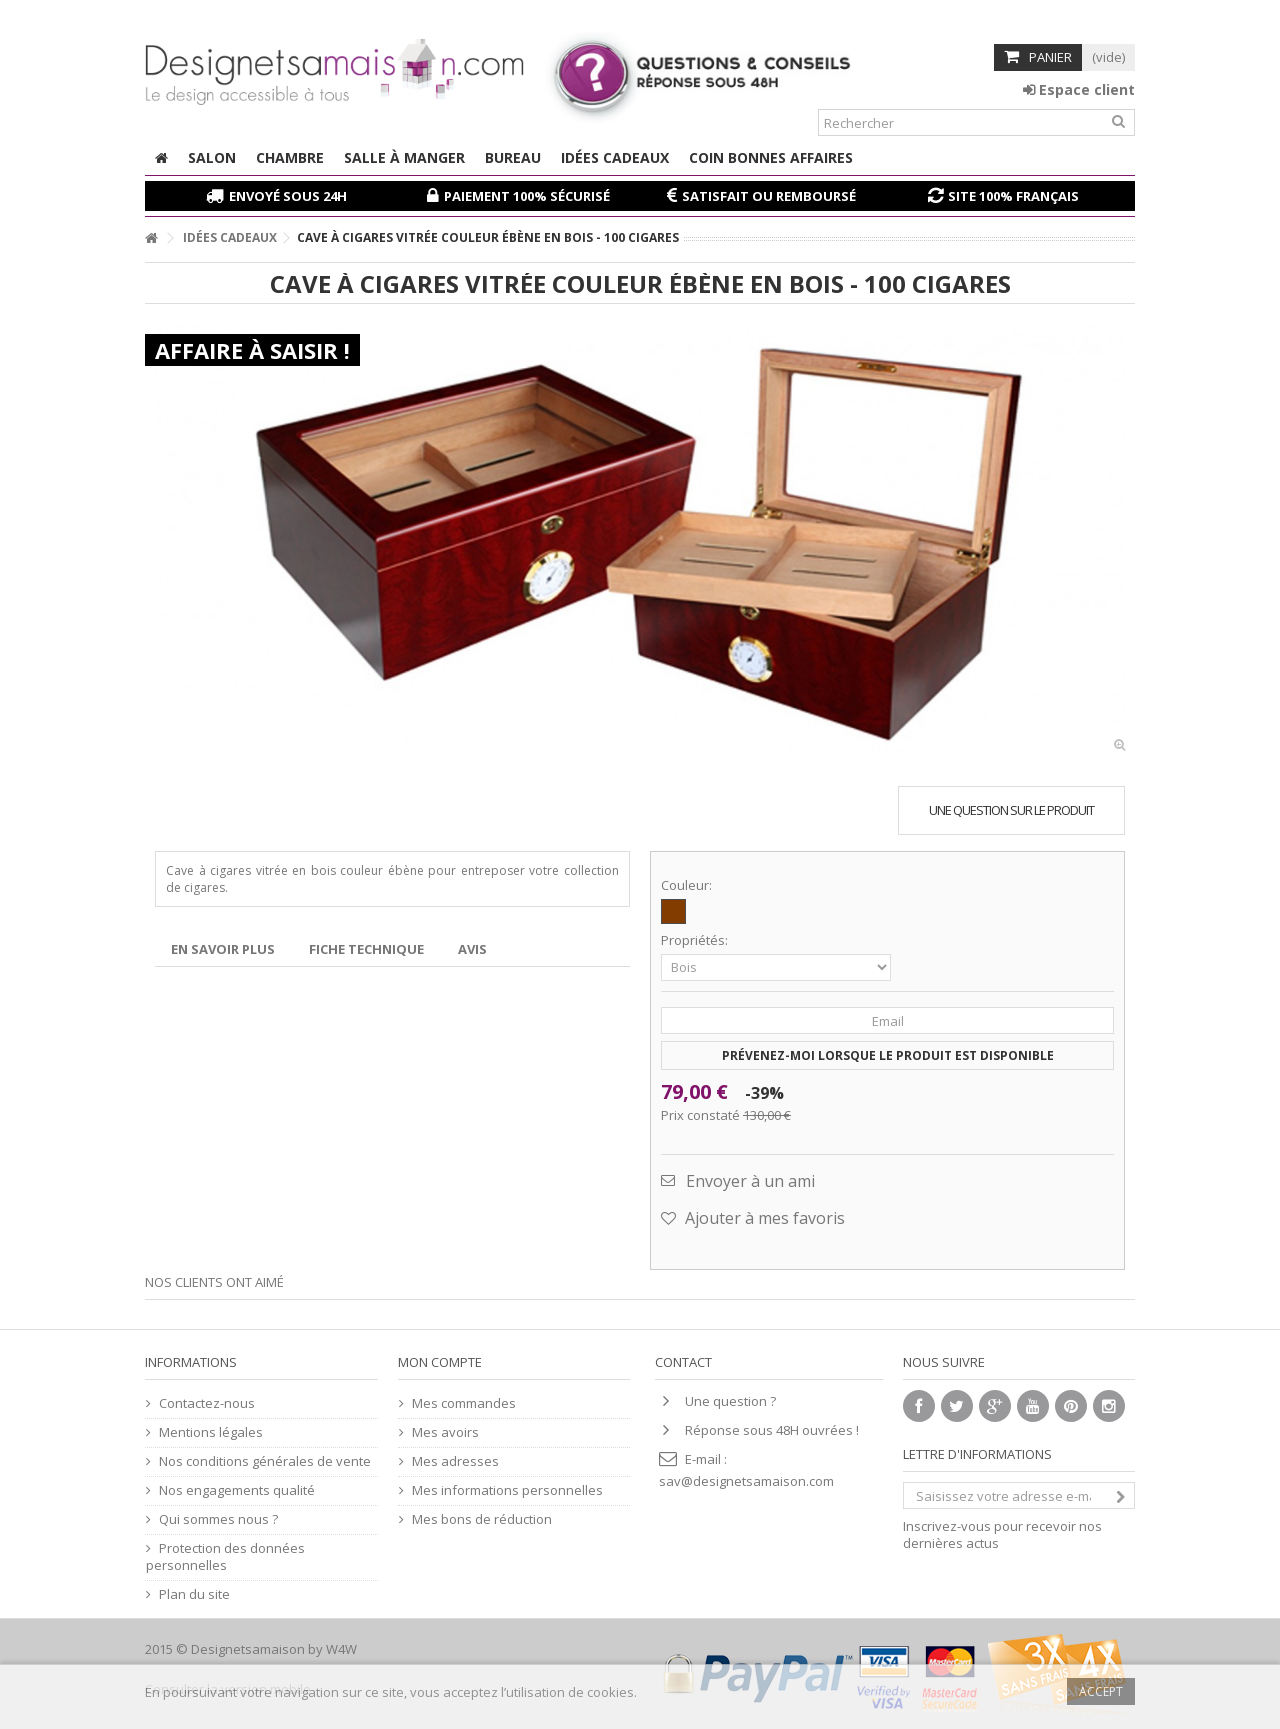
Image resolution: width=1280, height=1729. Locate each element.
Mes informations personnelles (507, 1490)
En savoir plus (223, 949)
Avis (472, 949)
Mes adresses (455, 1461)
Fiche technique (366, 949)
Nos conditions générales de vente (265, 1461)
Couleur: (688, 885)
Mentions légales (211, 1432)
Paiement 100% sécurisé (527, 196)
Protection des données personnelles (225, 1557)
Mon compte (440, 1362)
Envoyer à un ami (750, 1181)
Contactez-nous (207, 1403)
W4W (341, 1649)
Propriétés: (696, 940)
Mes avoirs (445, 1432)
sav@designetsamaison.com (746, 1481)
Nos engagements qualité (237, 1490)
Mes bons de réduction (482, 1519)
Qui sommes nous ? (218, 1519)
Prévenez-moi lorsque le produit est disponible (888, 1055)
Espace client (1079, 89)
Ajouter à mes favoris (763, 1218)
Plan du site (194, 1594)
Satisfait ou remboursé (769, 196)
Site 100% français (1013, 196)
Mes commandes (464, 1403)
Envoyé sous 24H (288, 196)
